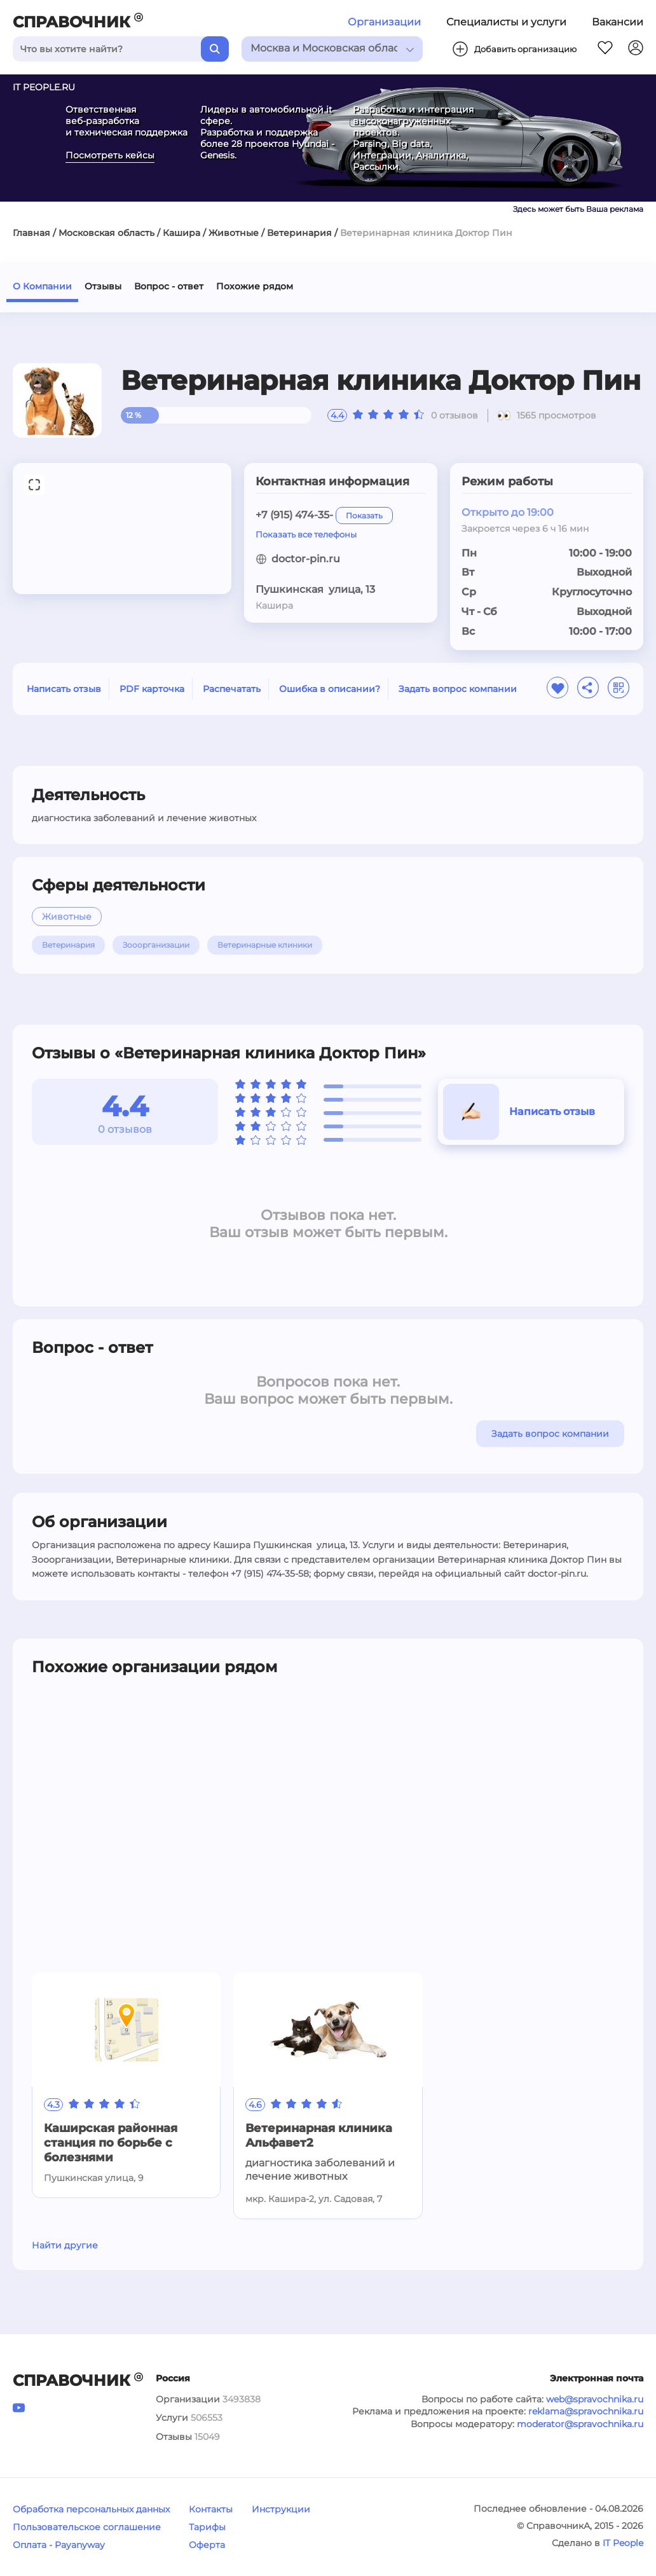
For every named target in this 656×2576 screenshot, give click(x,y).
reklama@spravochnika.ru (585, 2411)
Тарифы (207, 2527)
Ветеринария (299, 233)
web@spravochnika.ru (594, 2399)
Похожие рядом (254, 286)
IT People (623, 2543)
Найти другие (65, 2245)
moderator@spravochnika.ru (580, 2424)
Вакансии (617, 22)
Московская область (106, 233)
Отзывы (103, 286)
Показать (364, 515)
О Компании (42, 286)
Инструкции (281, 2509)
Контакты (211, 2509)
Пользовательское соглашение (87, 2527)
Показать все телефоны (306, 534)
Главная (31, 233)
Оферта (207, 2545)
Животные (233, 233)
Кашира (181, 233)
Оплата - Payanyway (59, 2545)
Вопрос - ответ (168, 286)
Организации (384, 22)
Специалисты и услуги (506, 22)
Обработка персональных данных (91, 2509)
